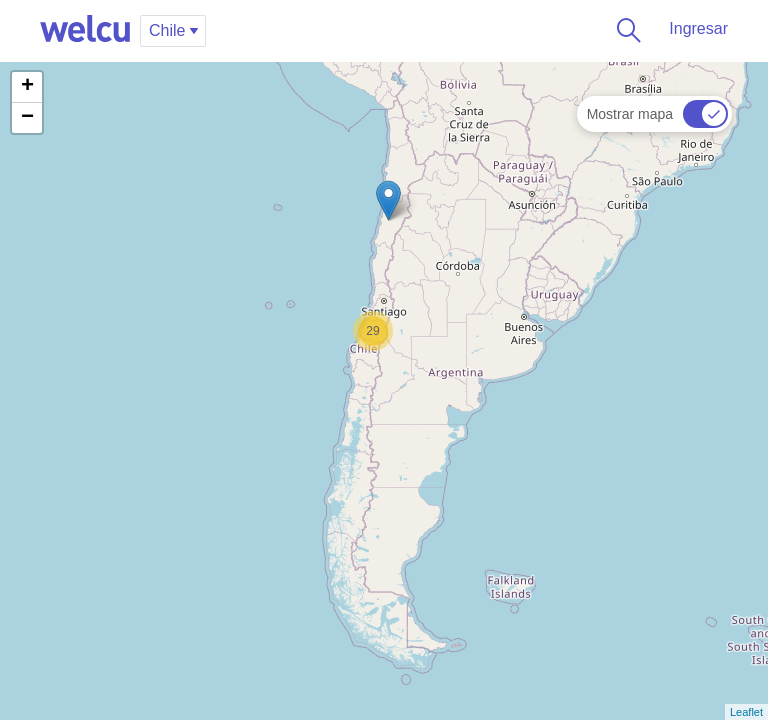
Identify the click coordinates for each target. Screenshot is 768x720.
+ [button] (27, 87)
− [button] (27, 118)
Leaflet (746, 712)
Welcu (85, 30)
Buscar (625, 30)
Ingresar (698, 28)
